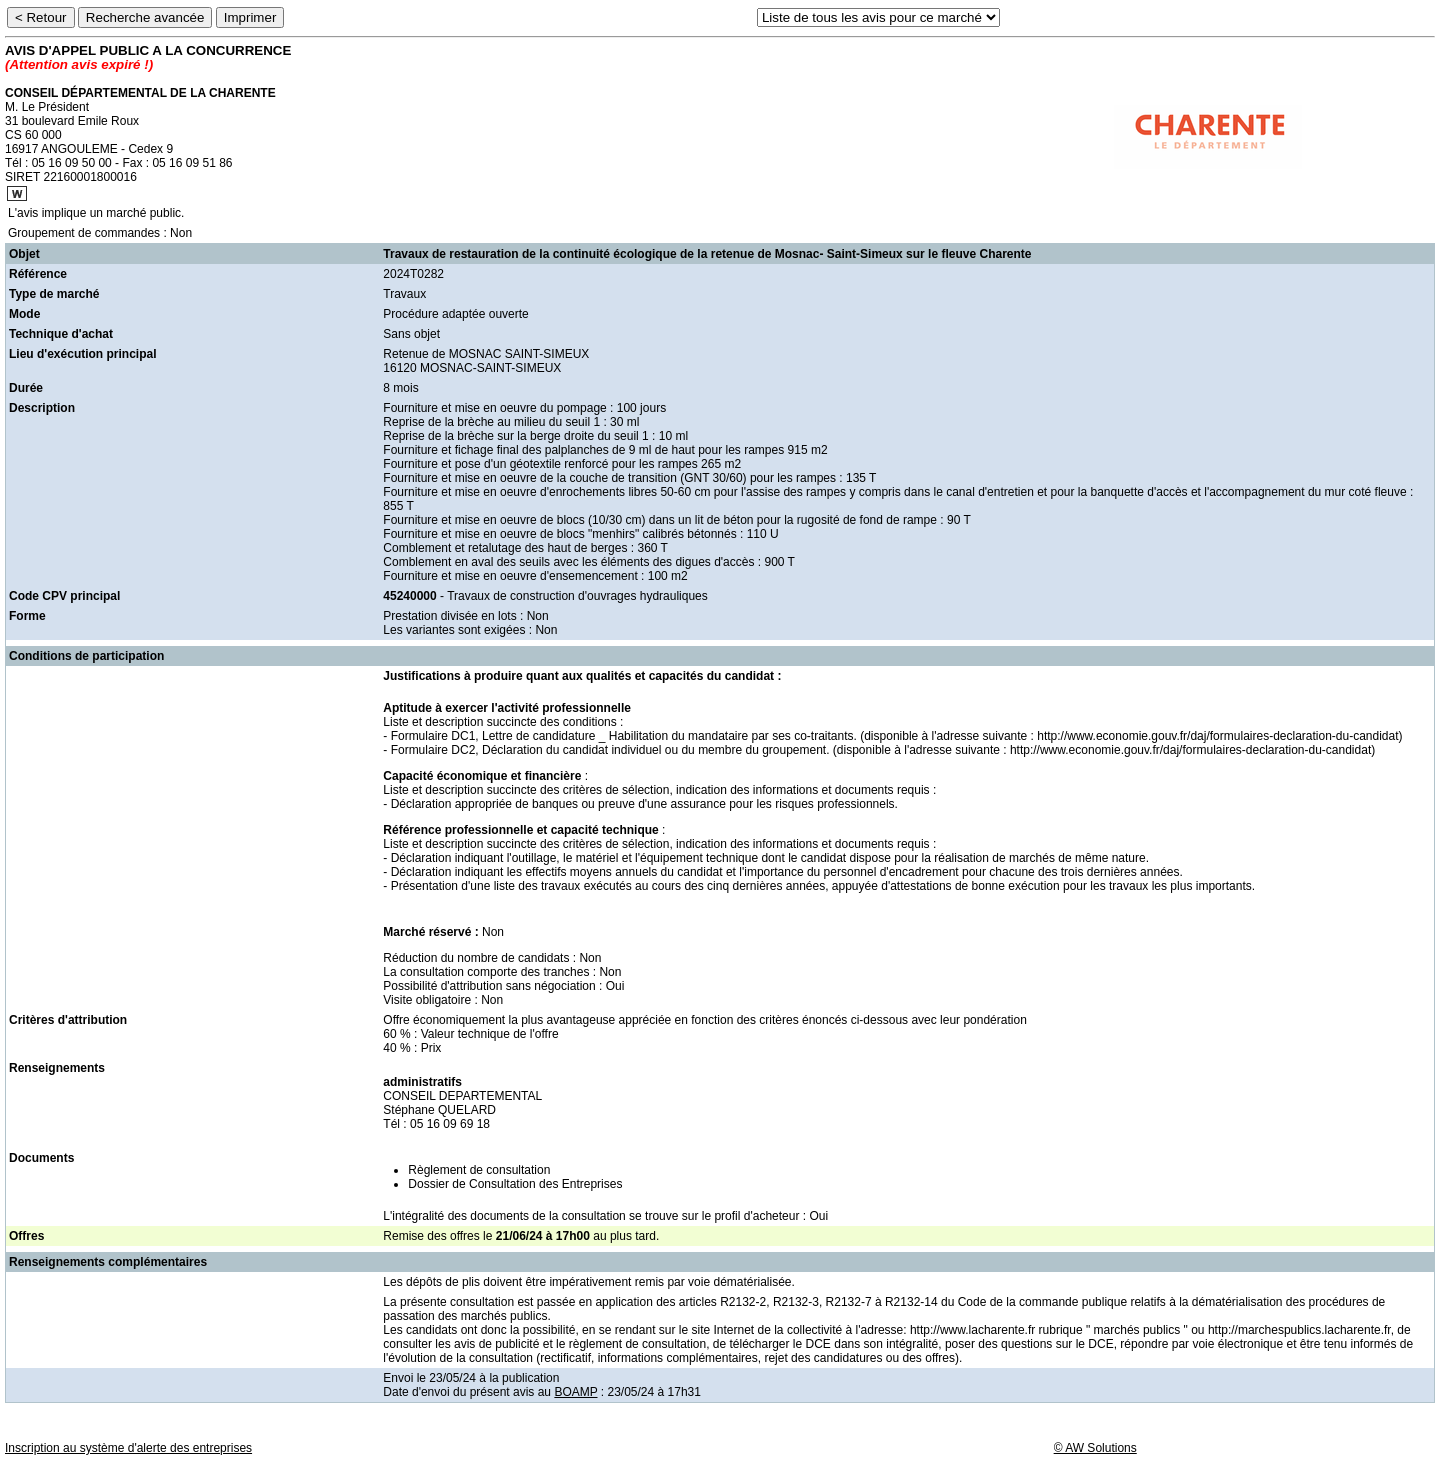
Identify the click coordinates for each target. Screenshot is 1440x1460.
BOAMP (575, 1392)
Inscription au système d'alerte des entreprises (128, 1448)
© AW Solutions (1095, 1448)
